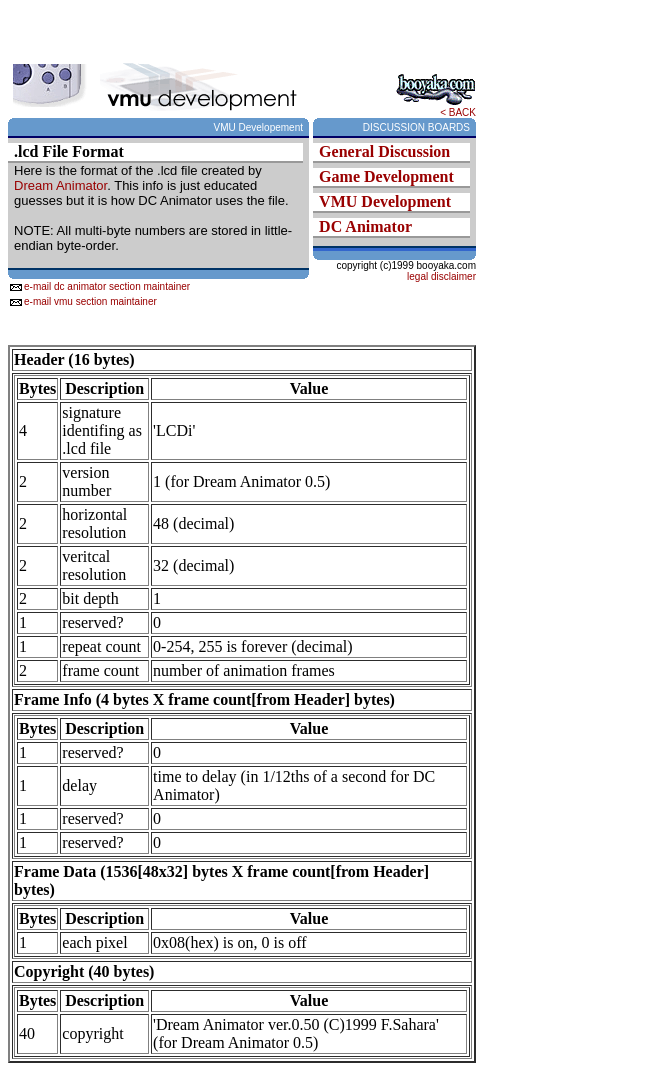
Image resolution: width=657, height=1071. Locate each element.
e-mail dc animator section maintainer (107, 286)
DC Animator (365, 226)
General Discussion (384, 151)
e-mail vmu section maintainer (90, 301)
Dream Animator (60, 185)
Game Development (386, 176)
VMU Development (385, 201)
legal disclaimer (441, 276)
